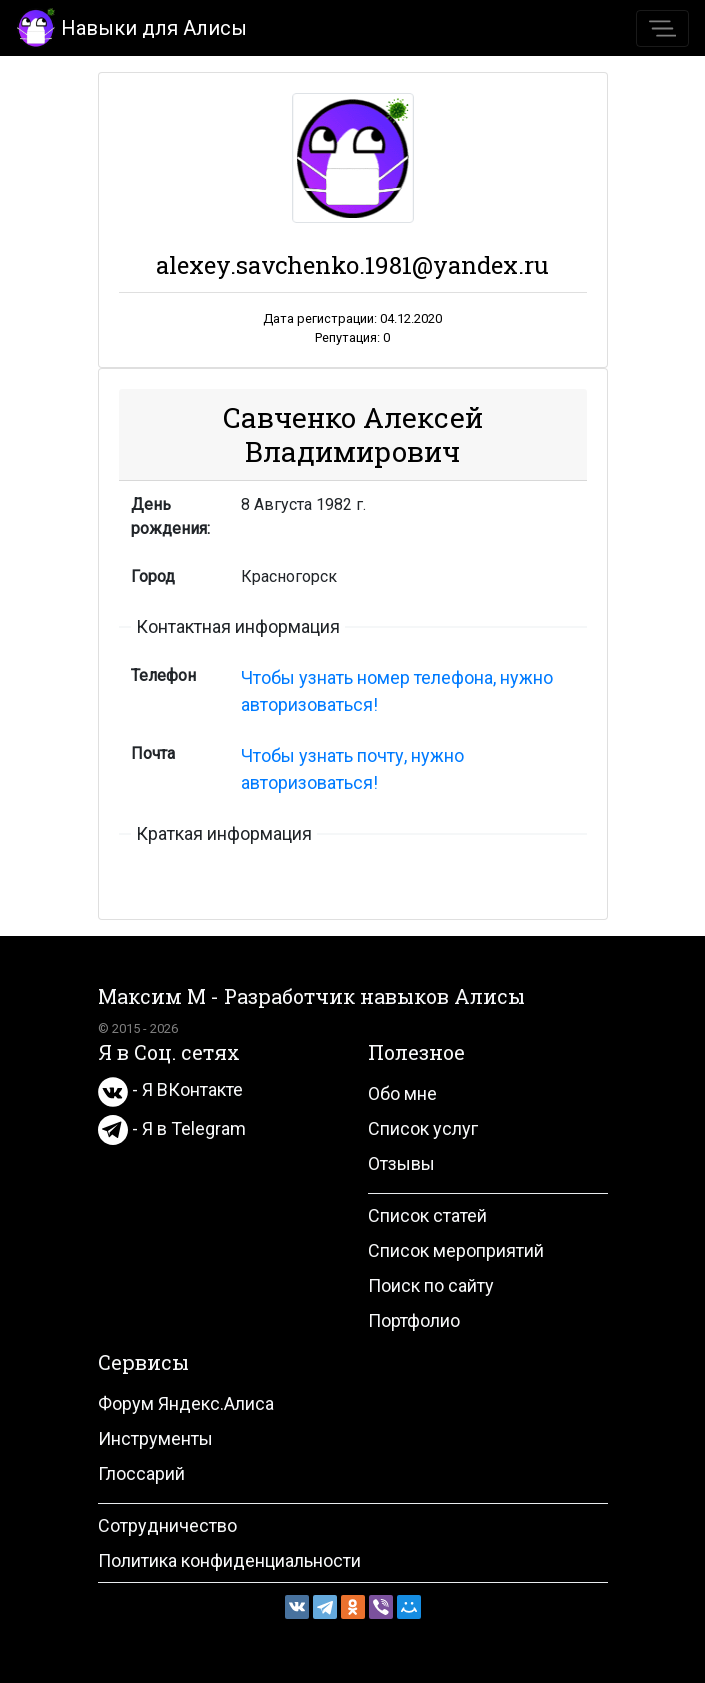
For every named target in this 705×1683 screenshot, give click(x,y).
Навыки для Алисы (131, 26)
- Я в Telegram (172, 1128)
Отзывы (401, 1163)
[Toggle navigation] (662, 28)
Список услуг (423, 1128)
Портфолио (414, 1320)
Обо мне (402, 1093)
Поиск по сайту (431, 1285)
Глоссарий (141, 1473)
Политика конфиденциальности (229, 1560)
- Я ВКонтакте (170, 1089)
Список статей (427, 1215)
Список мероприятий (456, 1250)
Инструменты (155, 1438)
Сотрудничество (167, 1525)
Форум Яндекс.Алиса (186, 1403)
